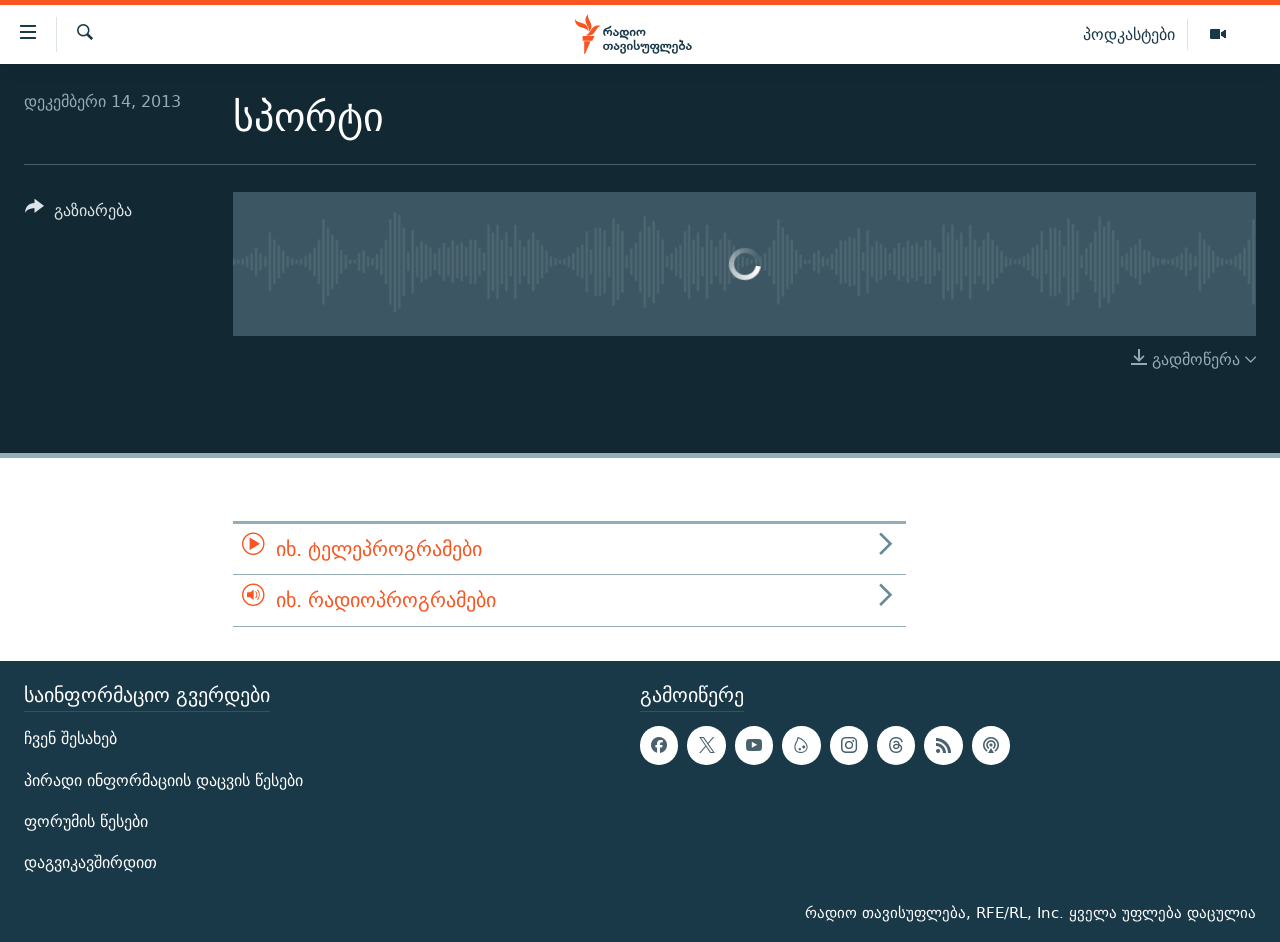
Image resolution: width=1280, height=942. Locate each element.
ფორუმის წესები (86, 820)
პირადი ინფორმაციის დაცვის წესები (163, 779)
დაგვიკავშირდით (90, 861)
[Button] (78, 213)
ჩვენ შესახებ (70, 738)
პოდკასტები (1129, 34)
